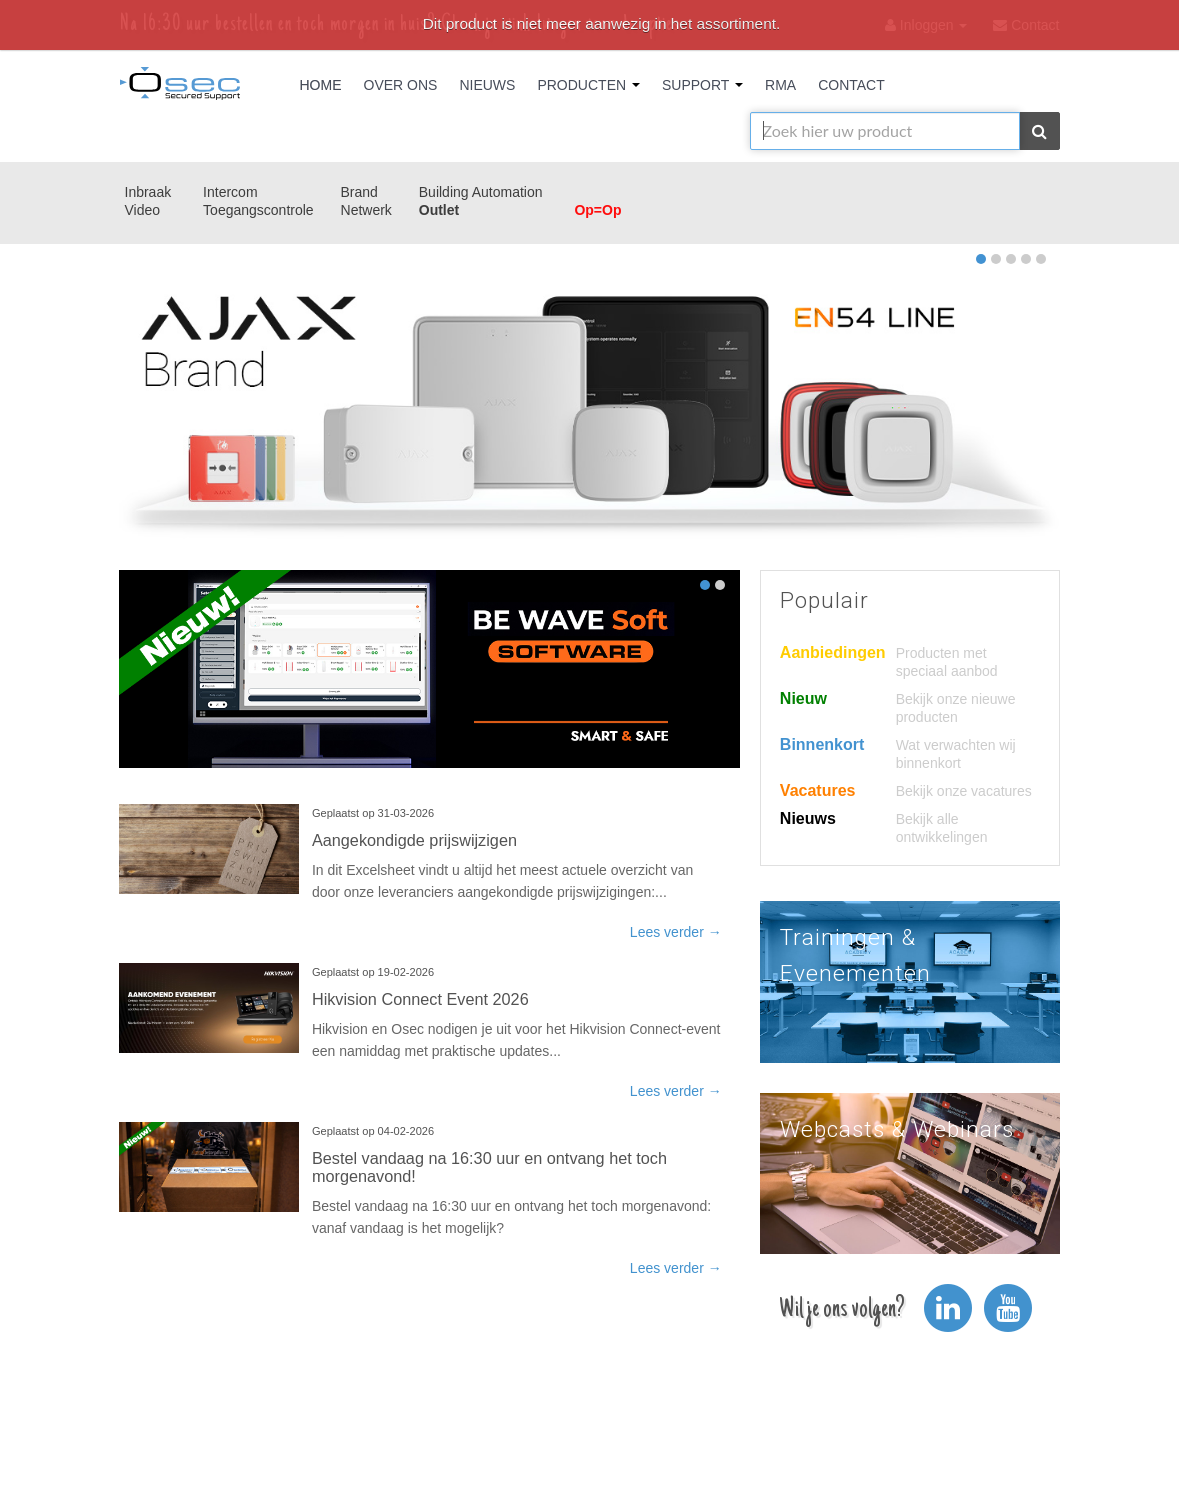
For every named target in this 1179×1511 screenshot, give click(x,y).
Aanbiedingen (833, 652)
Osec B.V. (180, 87)
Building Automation (481, 192)
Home (321, 85)
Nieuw (803, 698)
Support (702, 85)
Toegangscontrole (258, 210)
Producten (588, 85)
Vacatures (818, 790)
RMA (780, 85)
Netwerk (366, 210)
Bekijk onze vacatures (964, 791)
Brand (359, 192)
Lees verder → (676, 932)
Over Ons (401, 85)
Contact (851, 85)
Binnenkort (822, 744)
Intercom (230, 192)
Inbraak (148, 192)
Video (143, 210)
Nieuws (487, 85)
